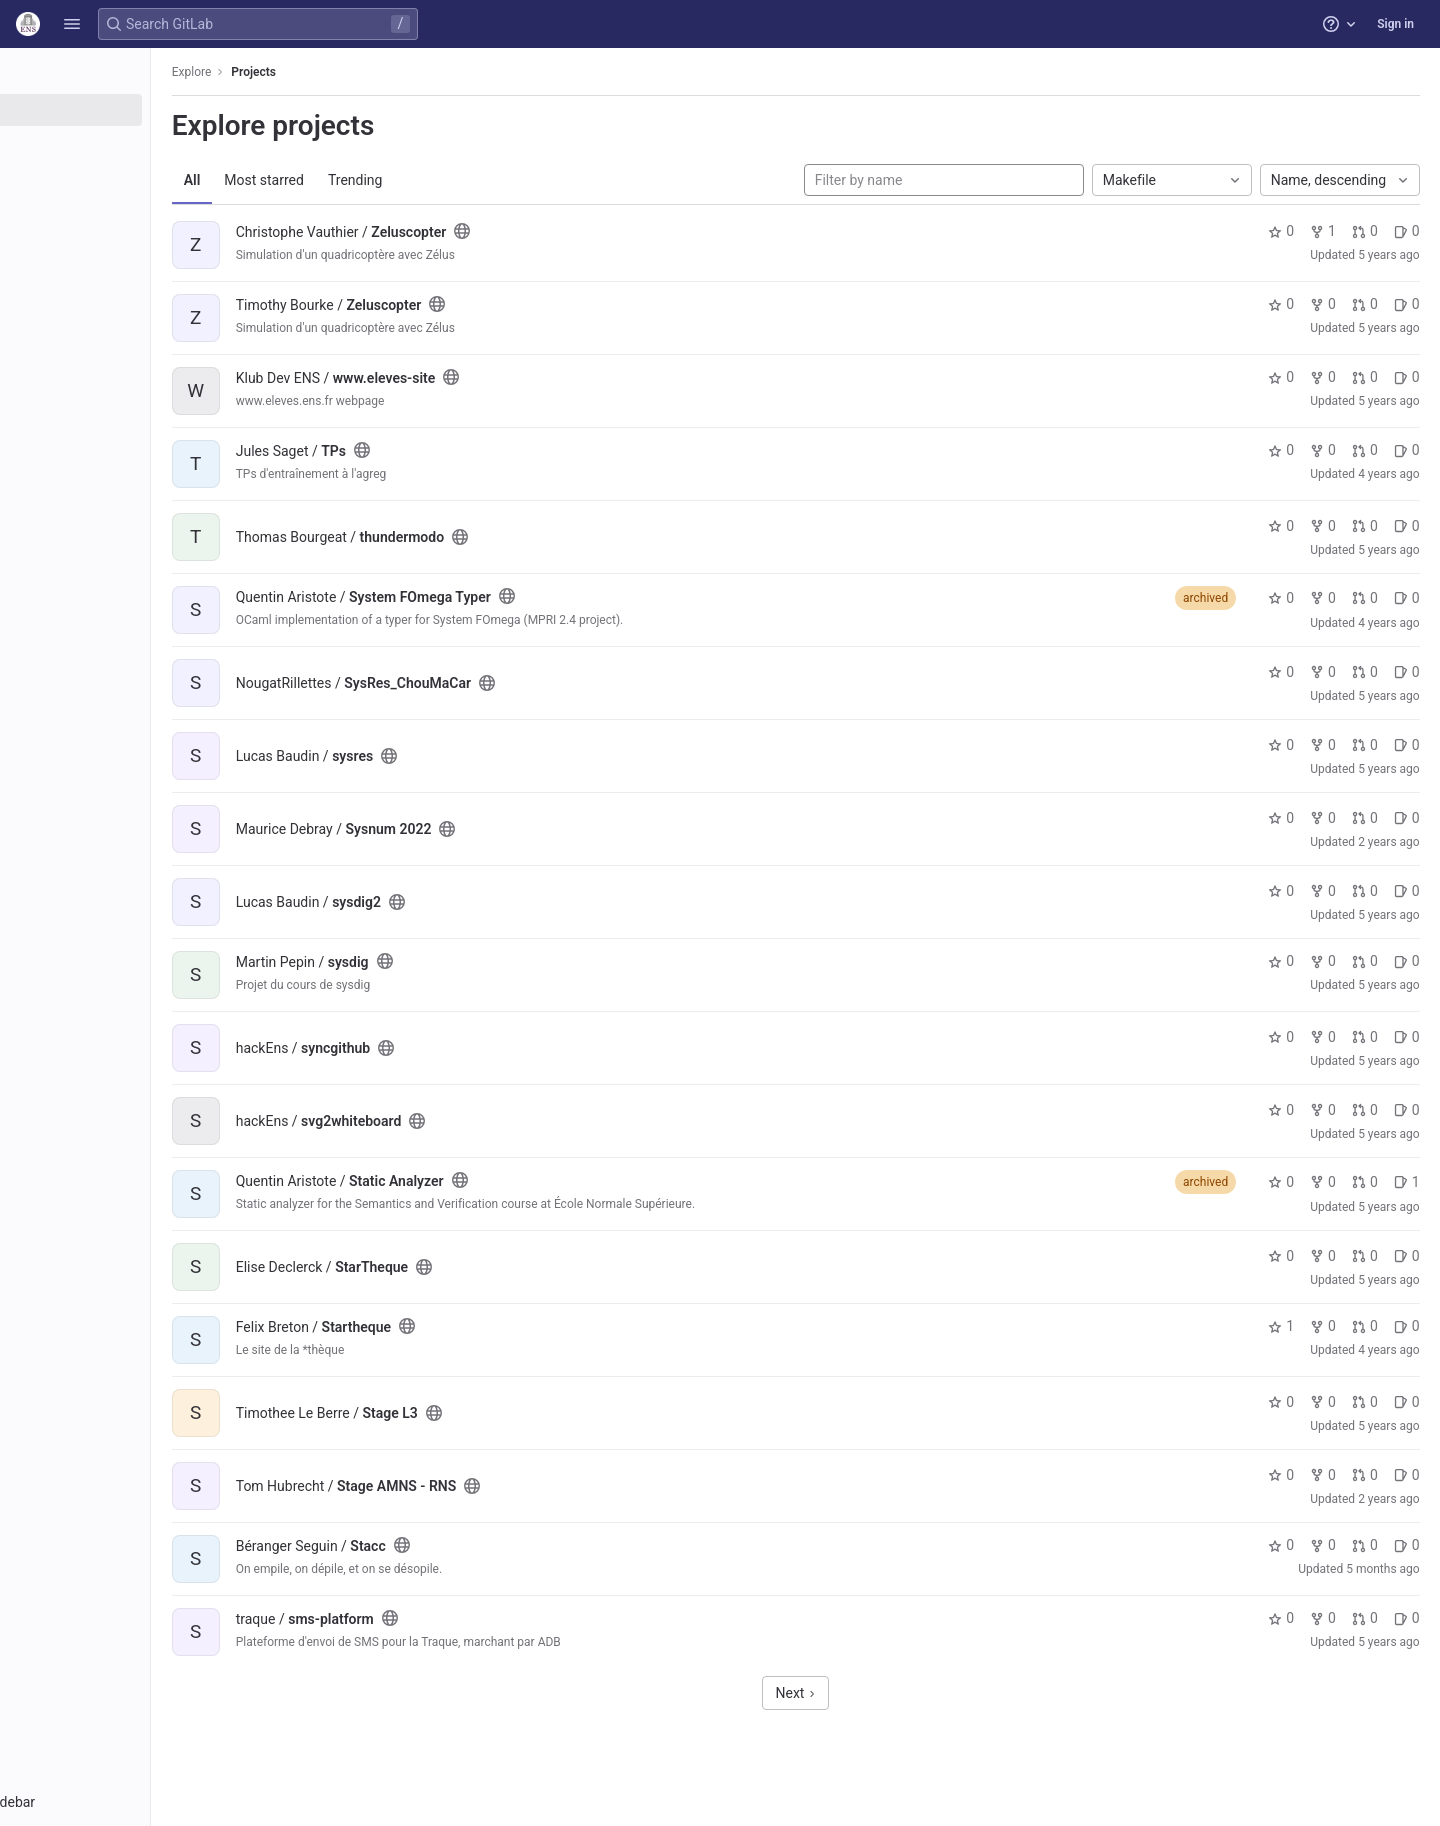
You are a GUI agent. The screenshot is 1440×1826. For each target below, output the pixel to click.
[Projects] (127, 110)
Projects (354, 72)
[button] (72, 24)
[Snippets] (127, 209)
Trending (455, 180)
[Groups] (127, 143)
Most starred (365, 180)
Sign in (1395, 24)
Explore (292, 72)
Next (848, 1693)
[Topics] (127, 176)
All (292, 180)
